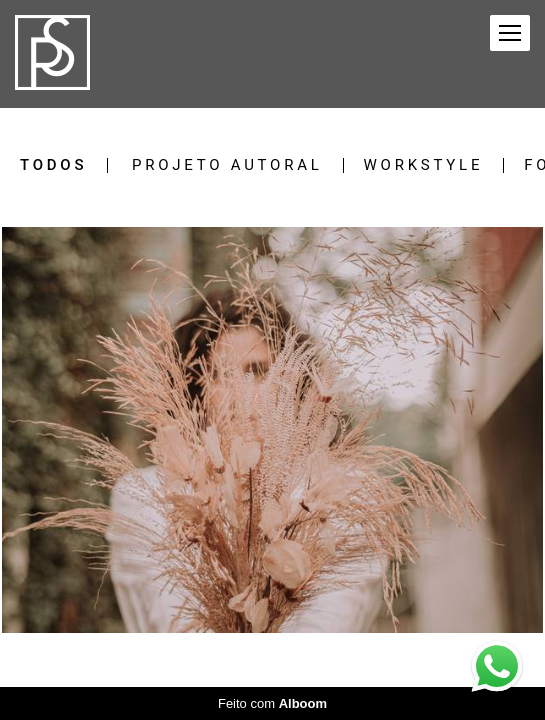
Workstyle (424, 165)
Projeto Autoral (227, 165)
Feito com (272, 703)
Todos (53, 165)
